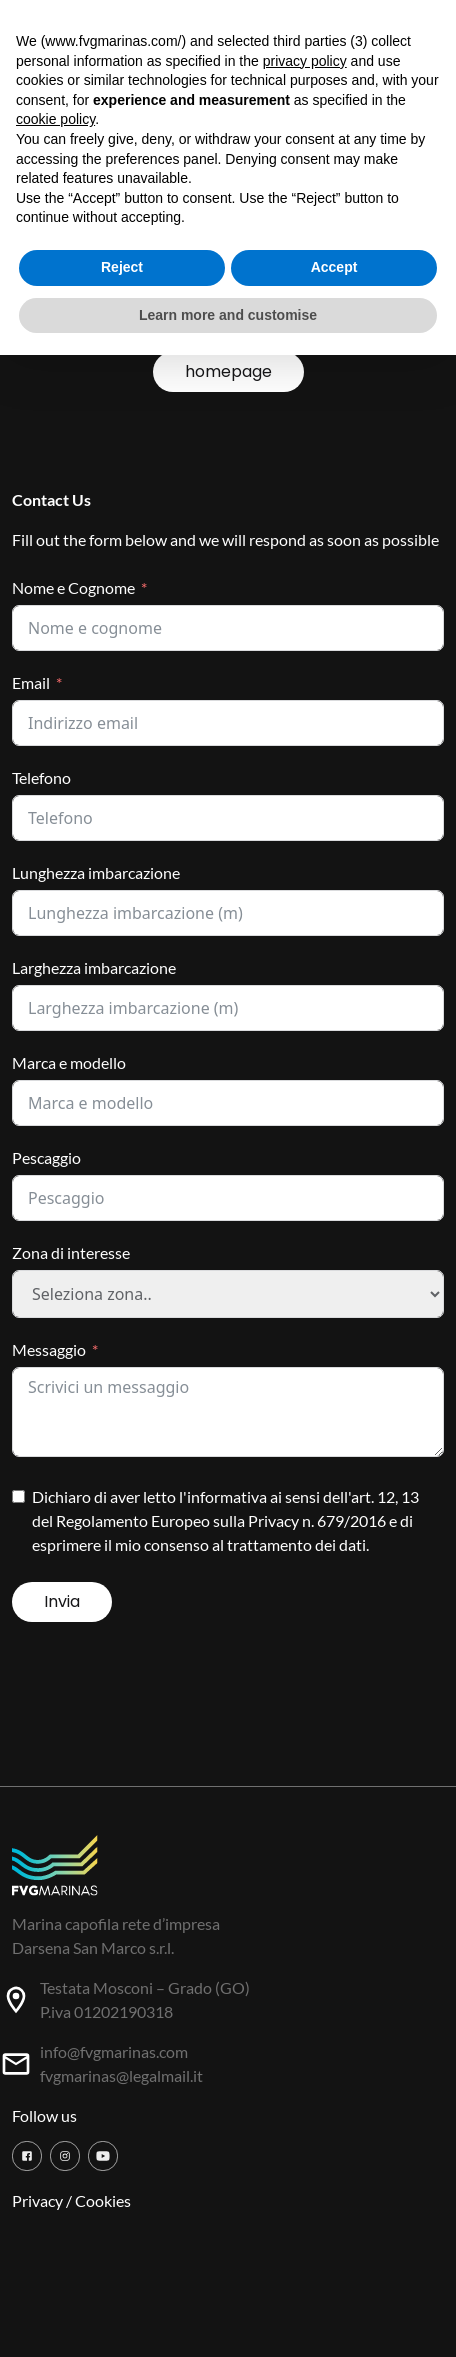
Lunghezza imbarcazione (96, 872)
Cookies (103, 2200)
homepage (228, 371)
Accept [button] (334, 267)
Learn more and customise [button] (228, 315)
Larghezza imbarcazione (94, 967)
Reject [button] (122, 267)
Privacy (37, 2200)
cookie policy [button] (55, 119)
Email (31, 682)
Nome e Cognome (73, 587)
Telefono (41, 777)
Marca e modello (69, 1062)
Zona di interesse (71, 1252)
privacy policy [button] (305, 61)
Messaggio (49, 1349)
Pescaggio (46, 1157)
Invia (62, 1601)
